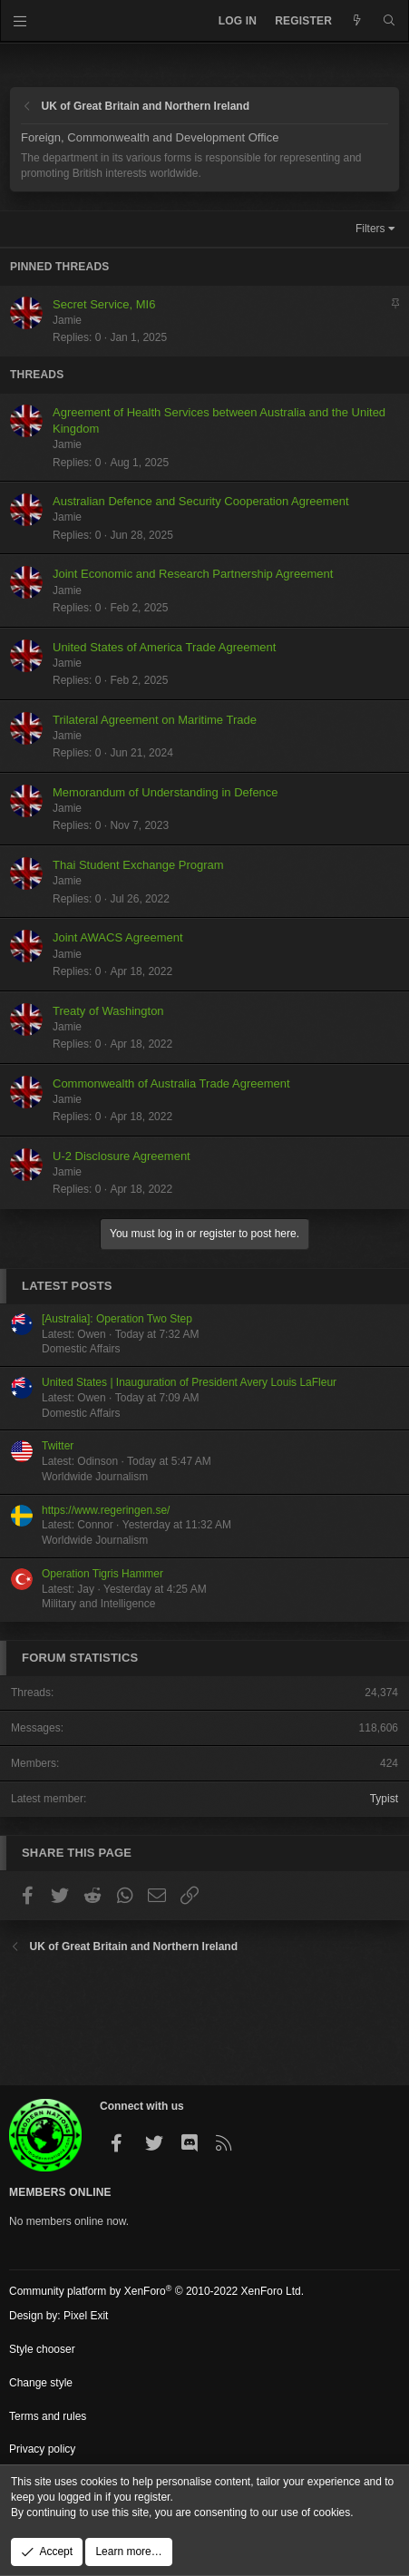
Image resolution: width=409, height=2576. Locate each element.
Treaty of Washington (108, 1011)
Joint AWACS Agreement (118, 937)
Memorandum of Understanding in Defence (165, 792)
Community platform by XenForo (156, 2291)
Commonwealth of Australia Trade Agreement (171, 1083)
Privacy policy (42, 2449)
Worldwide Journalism (95, 1476)
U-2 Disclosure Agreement (121, 1156)
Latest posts (67, 1286)
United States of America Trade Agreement (164, 647)
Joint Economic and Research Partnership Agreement (193, 574)
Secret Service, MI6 (104, 304)
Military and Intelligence (98, 1603)
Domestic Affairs (81, 1348)
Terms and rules (47, 2416)
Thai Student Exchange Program (138, 865)
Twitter (57, 1445)
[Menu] (20, 21)
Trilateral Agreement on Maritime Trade (155, 720)
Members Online (60, 2192)
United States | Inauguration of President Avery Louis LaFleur (189, 1382)
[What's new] (357, 21)
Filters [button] (370, 228)
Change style (41, 2382)
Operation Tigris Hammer (102, 1573)
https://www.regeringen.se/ (106, 1510)
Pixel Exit (85, 2315)
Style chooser (42, 2349)
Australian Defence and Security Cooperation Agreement (201, 501)
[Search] (389, 21)
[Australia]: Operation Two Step (117, 1318)
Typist (384, 1798)
